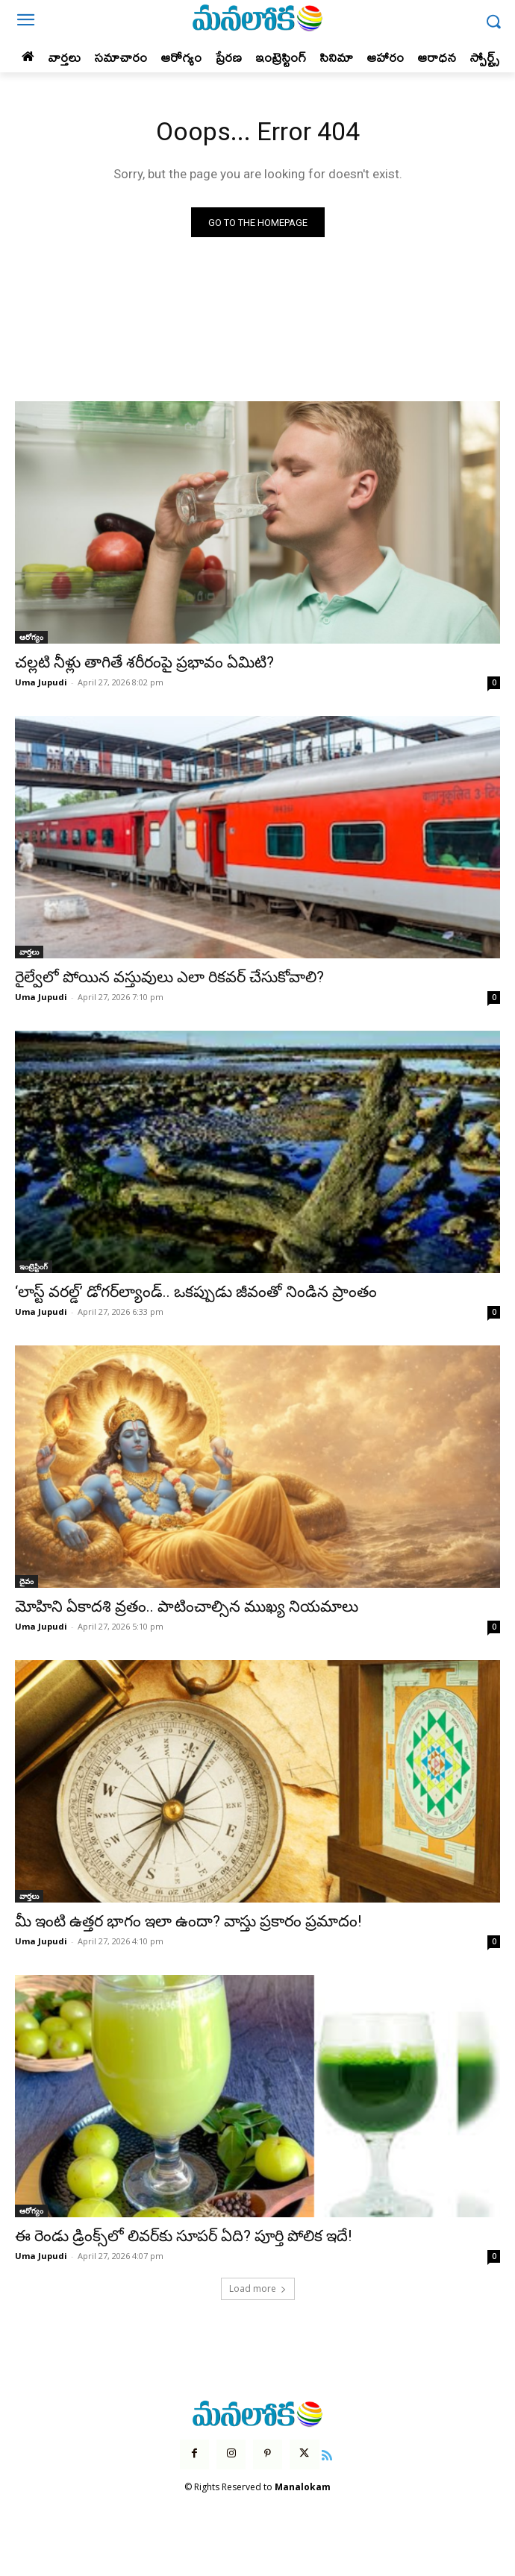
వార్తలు (29, 951)
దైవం (26, 1581)
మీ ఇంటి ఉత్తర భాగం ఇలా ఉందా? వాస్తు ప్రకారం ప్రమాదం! (188, 1921)
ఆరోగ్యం (31, 637)
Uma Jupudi (41, 682)
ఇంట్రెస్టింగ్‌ (33, 1266)
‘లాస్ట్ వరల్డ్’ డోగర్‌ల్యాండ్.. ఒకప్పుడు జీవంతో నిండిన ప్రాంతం (196, 1292)
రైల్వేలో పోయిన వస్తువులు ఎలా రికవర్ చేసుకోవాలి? (169, 977)
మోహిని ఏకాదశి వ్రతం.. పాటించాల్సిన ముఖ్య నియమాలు (186, 1606)
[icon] (327, 2454)
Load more (258, 2288)
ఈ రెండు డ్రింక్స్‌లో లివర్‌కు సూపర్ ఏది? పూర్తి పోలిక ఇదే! (183, 2236)
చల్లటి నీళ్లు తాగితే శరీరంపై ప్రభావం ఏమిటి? (144, 662)
